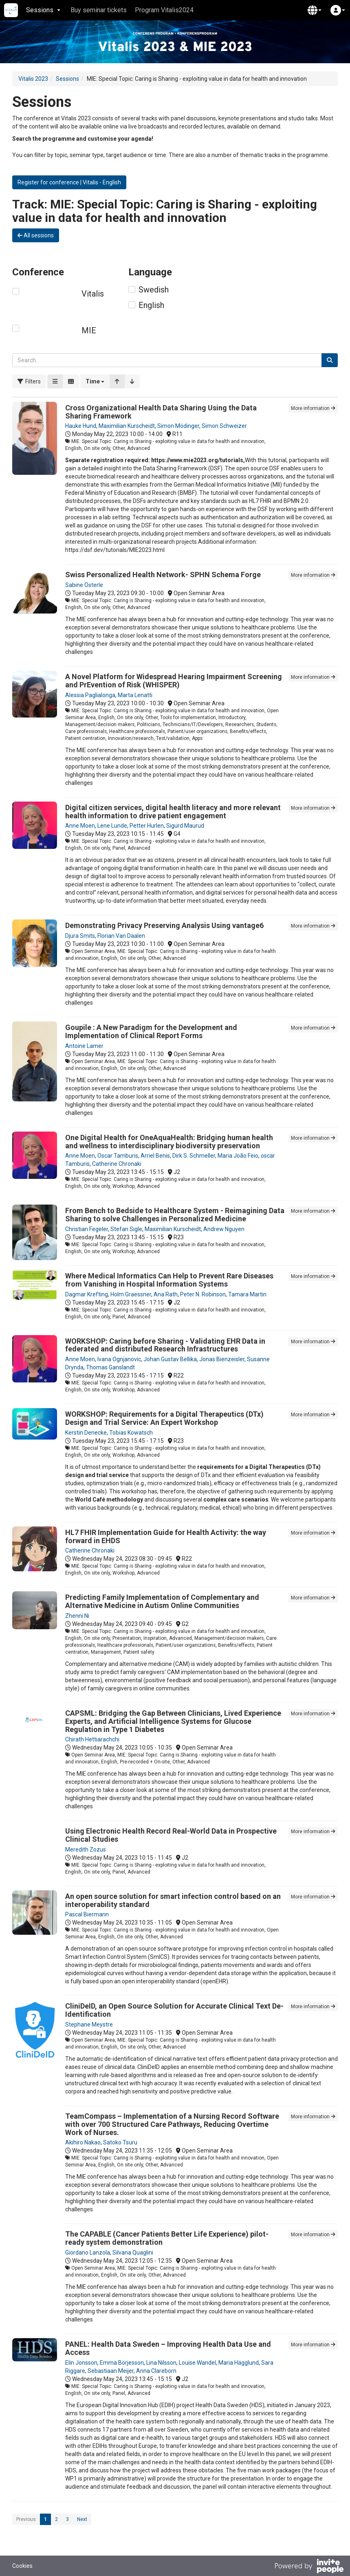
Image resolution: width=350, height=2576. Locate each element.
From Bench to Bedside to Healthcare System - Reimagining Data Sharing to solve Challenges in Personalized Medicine (174, 1214)
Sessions (67, 78)
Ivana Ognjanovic (119, 1359)
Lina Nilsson (161, 2362)
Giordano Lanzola (87, 2252)
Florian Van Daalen (121, 935)
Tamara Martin (247, 1294)
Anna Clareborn (156, 2371)
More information (313, 408)
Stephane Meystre (89, 2024)
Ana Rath (166, 1294)
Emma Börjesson (122, 2362)
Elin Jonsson (81, 2362)
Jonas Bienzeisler (221, 1359)
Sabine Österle (84, 585)
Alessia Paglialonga (90, 695)
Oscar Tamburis (117, 1155)
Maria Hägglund (238, 2362)
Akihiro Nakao (83, 2142)
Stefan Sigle (126, 1229)
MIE (88, 330)
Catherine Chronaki (116, 1164)
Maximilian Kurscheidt (127, 426)
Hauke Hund (80, 426)
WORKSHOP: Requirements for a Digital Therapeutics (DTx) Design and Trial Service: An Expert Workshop (164, 1418)
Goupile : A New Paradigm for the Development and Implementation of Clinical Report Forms (151, 1031)
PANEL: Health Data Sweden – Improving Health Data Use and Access (168, 2348)
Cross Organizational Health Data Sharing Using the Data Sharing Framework (161, 411)
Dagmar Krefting (86, 1294)
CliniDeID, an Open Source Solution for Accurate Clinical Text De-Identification (174, 2010)
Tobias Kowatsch (131, 1432)
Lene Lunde (112, 825)
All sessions (36, 235)
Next (82, 2519)
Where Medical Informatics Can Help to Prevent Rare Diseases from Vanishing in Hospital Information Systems (169, 1279)
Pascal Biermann (87, 1914)
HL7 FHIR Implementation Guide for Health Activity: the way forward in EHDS (165, 1536)
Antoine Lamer (84, 1046)
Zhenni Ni (77, 1615)
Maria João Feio (238, 1155)
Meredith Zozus (85, 1849)
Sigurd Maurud (185, 825)
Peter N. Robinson (203, 1294)
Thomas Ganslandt (110, 1367)
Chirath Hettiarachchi (92, 1739)
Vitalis (92, 294)
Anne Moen (80, 825)
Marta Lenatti (135, 695)
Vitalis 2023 (33, 78)
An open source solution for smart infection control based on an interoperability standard (173, 1900)
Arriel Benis (155, 1155)
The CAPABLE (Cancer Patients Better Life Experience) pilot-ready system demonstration (167, 2238)
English (151, 305)
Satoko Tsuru (120, 2142)
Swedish (154, 290)
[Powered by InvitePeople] (308, 2567)
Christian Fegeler (86, 1229)
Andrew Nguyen (223, 1229)
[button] (315, 10)
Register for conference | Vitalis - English (69, 182)
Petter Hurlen (147, 825)
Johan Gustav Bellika (170, 1359)
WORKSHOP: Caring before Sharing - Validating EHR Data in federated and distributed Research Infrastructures (165, 1345)
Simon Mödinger (178, 426)
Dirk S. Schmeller (193, 1155)
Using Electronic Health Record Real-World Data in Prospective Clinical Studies (171, 1835)
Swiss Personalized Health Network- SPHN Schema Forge (163, 574)
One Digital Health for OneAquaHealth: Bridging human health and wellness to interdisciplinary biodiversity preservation (169, 1141)
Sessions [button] (43, 10)
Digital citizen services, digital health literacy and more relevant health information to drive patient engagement (173, 811)
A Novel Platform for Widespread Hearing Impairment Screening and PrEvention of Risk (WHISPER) (173, 680)
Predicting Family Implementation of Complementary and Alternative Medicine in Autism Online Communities (162, 1601)
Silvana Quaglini (132, 2252)
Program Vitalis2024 (164, 10)
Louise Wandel (197, 2362)
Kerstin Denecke (86, 1432)
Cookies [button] (22, 2566)
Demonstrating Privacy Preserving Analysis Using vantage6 (164, 925)
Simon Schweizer (224, 426)
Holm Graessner (130, 1294)
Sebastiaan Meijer (111, 2371)
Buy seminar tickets (98, 10)
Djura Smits (80, 935)
